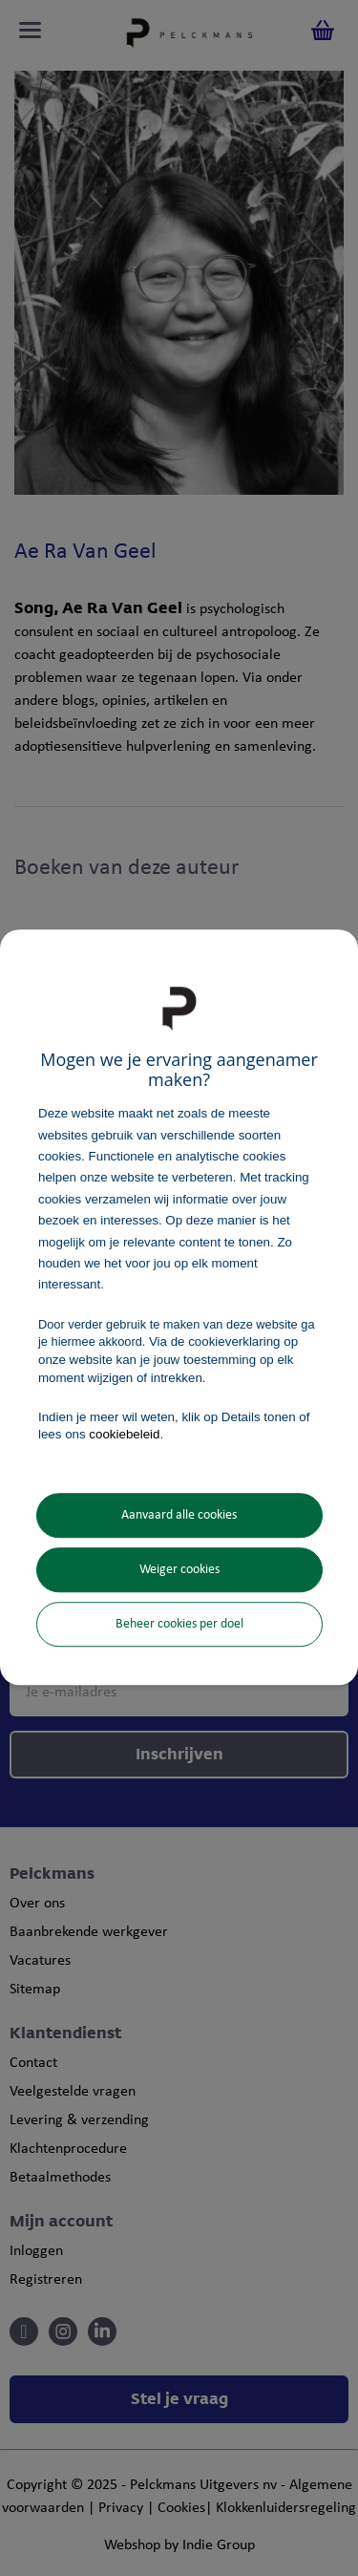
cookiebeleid (124, 1435)
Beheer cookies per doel (179, 1624)
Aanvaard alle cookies (179, 1515)
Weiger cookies (179, 1570)
